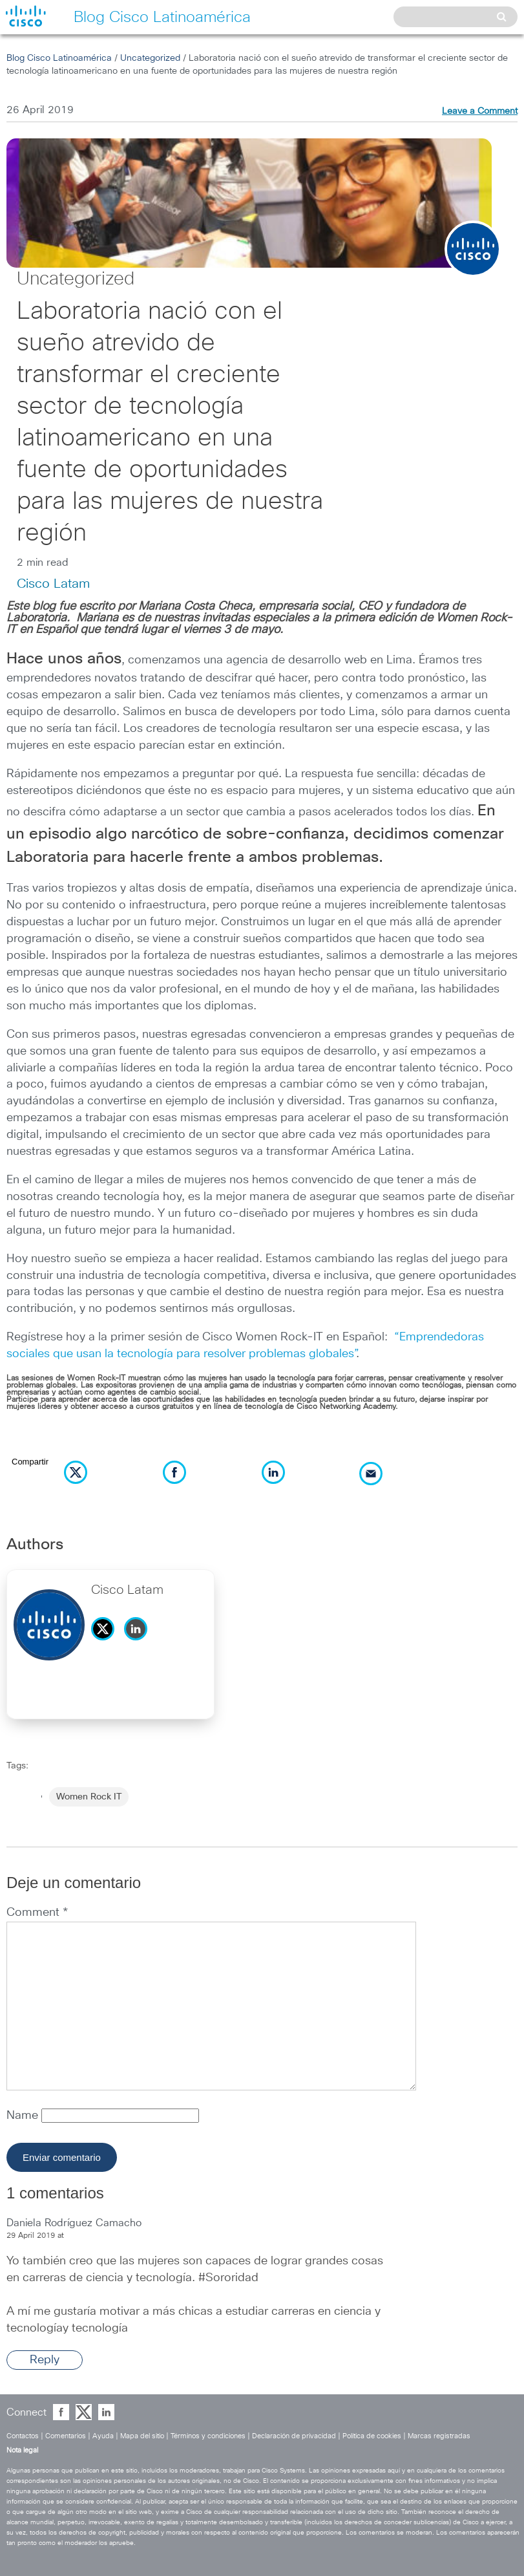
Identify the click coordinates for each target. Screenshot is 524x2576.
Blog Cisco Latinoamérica (59, 58)
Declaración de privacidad (294, 2436)
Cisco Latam (53, 583)
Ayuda (103, 2436)
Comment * (37, 1912)
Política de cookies (371, 2436)
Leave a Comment (480, 111)
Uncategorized (150, 58)
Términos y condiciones (208, 2436)
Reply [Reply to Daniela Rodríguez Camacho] (44, 2360)
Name (23, 2115)
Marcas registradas (439, 2436)
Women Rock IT (88, 1796)
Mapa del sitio (142, 2436)
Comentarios (65, 2436)
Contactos (22, 2436)
